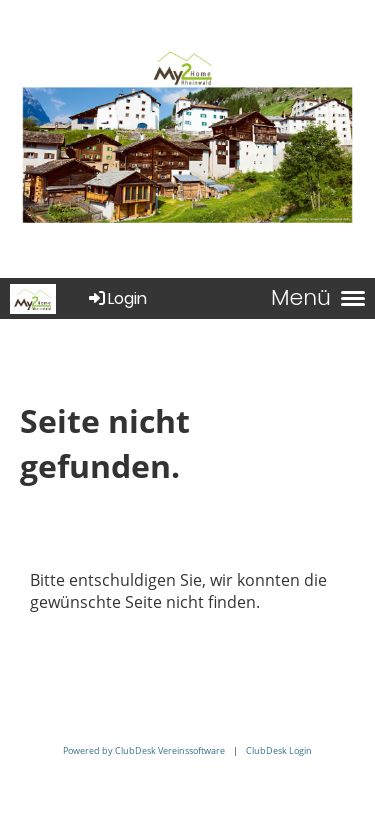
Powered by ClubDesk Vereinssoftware (144, 750)
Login (116, 298)
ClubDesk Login (279, 750)
